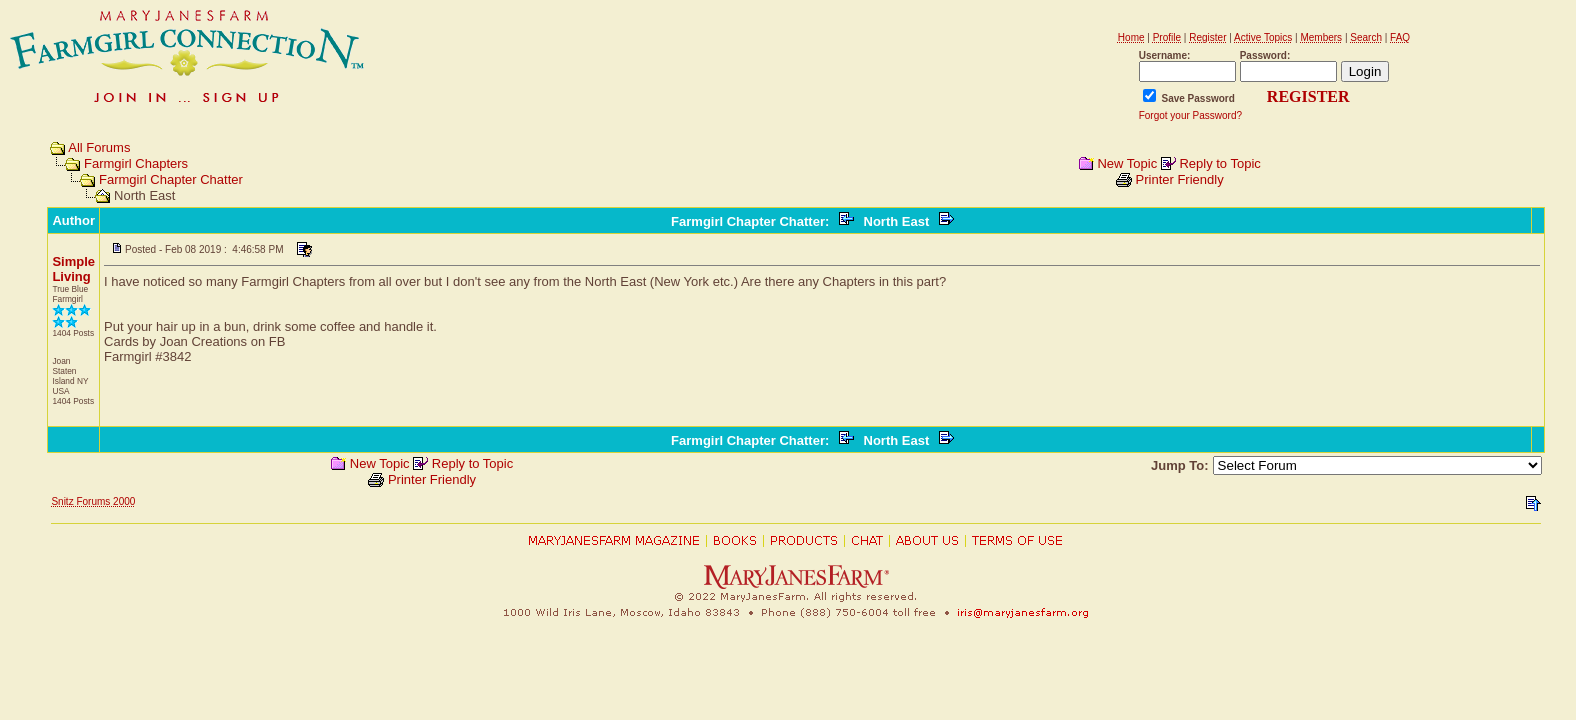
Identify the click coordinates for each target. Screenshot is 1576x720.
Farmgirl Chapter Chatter (171, 179)
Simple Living (73, 269)
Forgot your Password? (1190, 115)
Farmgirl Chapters (136, 163)
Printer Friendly (1180, 179)
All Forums (99, 147)
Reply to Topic (1219, 163)
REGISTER (1308, 96)
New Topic (1127, 163)
